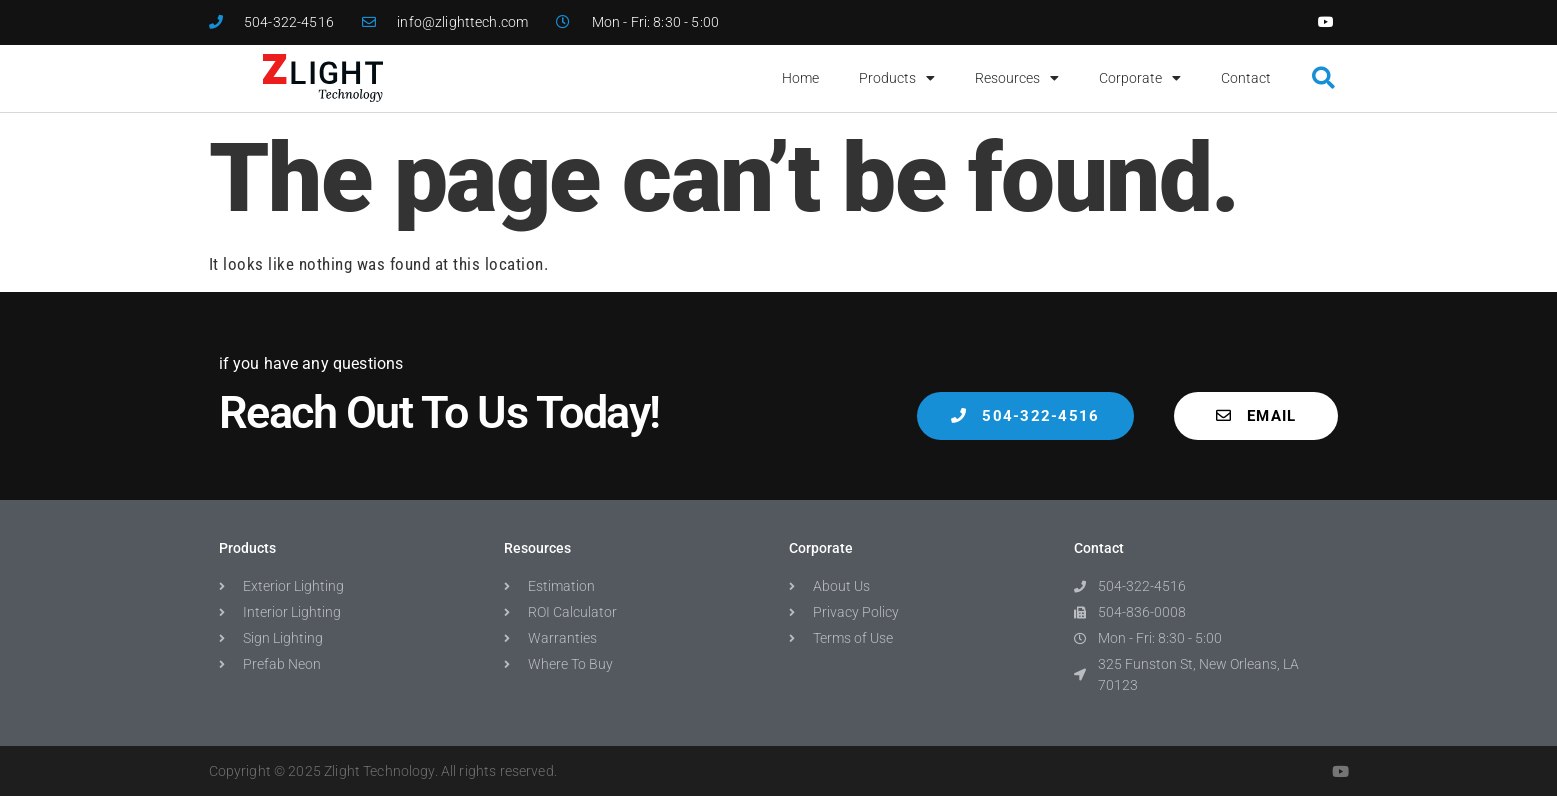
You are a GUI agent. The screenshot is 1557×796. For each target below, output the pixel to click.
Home (800, 78)
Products (897, 78)
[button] (1324, 78)
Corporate (1140, 78)
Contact (1246, 78)
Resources (1017, 78)
